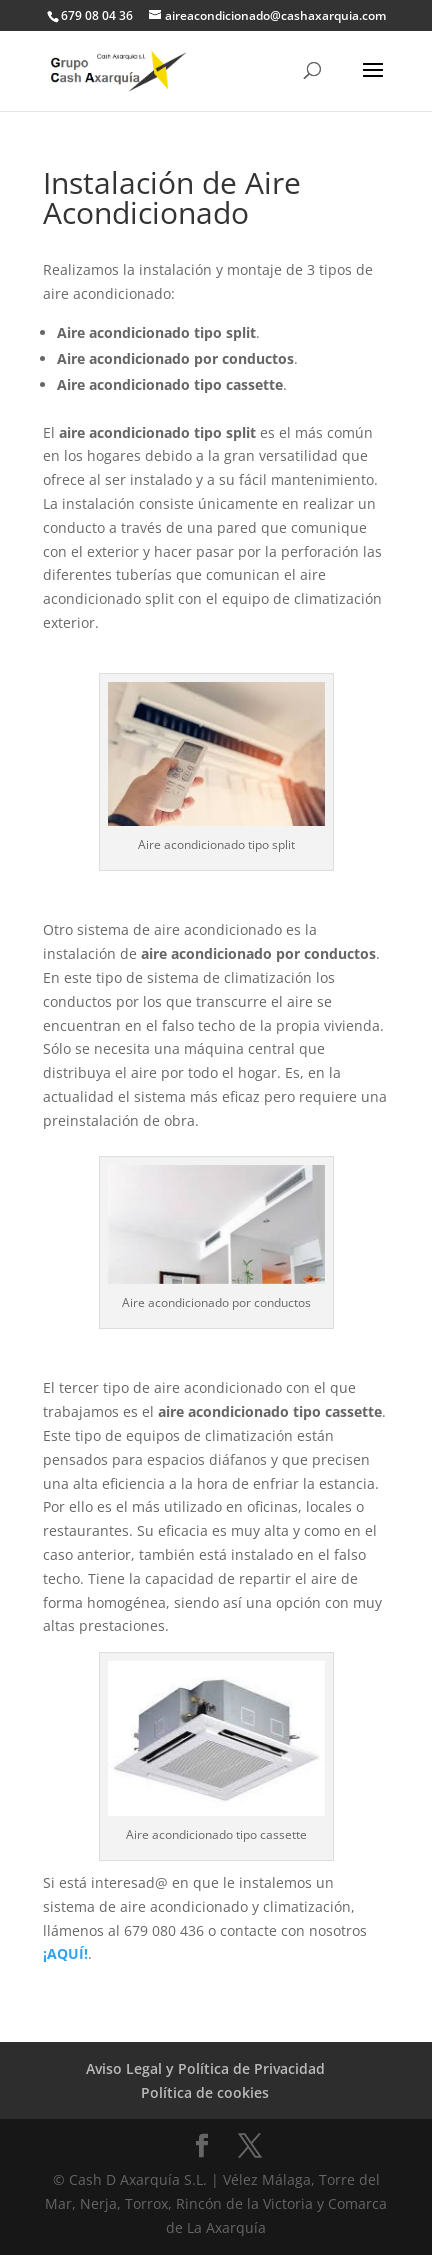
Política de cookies (205, 2092)
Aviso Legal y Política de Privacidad (205, 2068)
